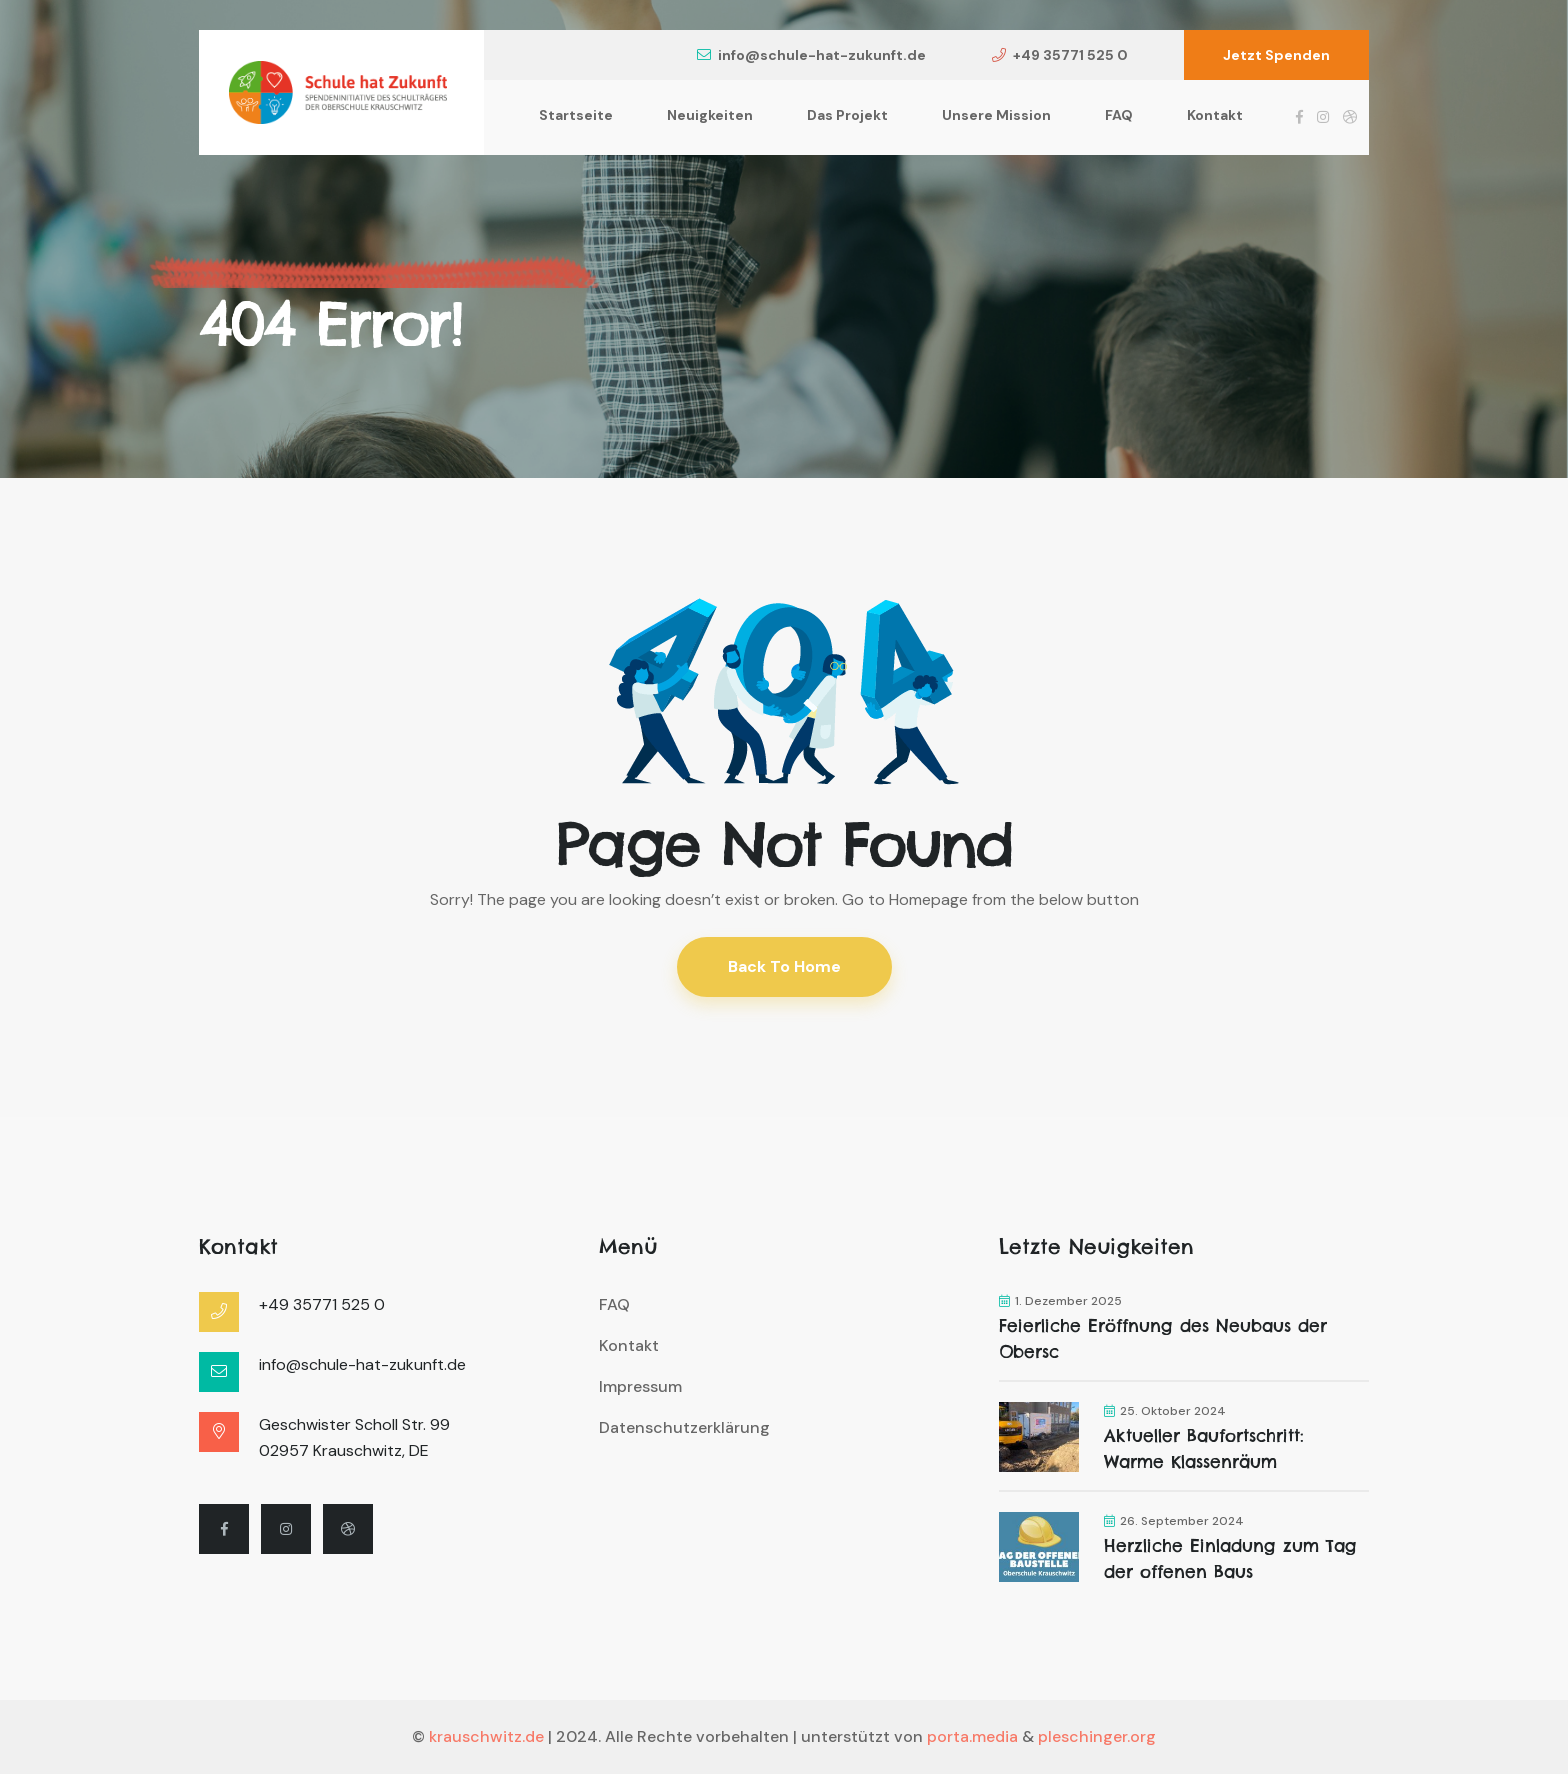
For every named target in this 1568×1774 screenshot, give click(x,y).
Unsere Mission (996, 115)
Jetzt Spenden (1276, 55)
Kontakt (1215, 115)
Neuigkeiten (710, 115)
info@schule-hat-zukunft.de (811, 55)
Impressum (640, 1386)
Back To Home (784, 966)
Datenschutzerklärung (684, 1427)
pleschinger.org (1097, 1736)
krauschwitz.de (486, 1736)
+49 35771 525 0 (1060, 55)
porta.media (972, 1736)
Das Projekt (847, 115)
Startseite (576, 115)
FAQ (1119, 115)
